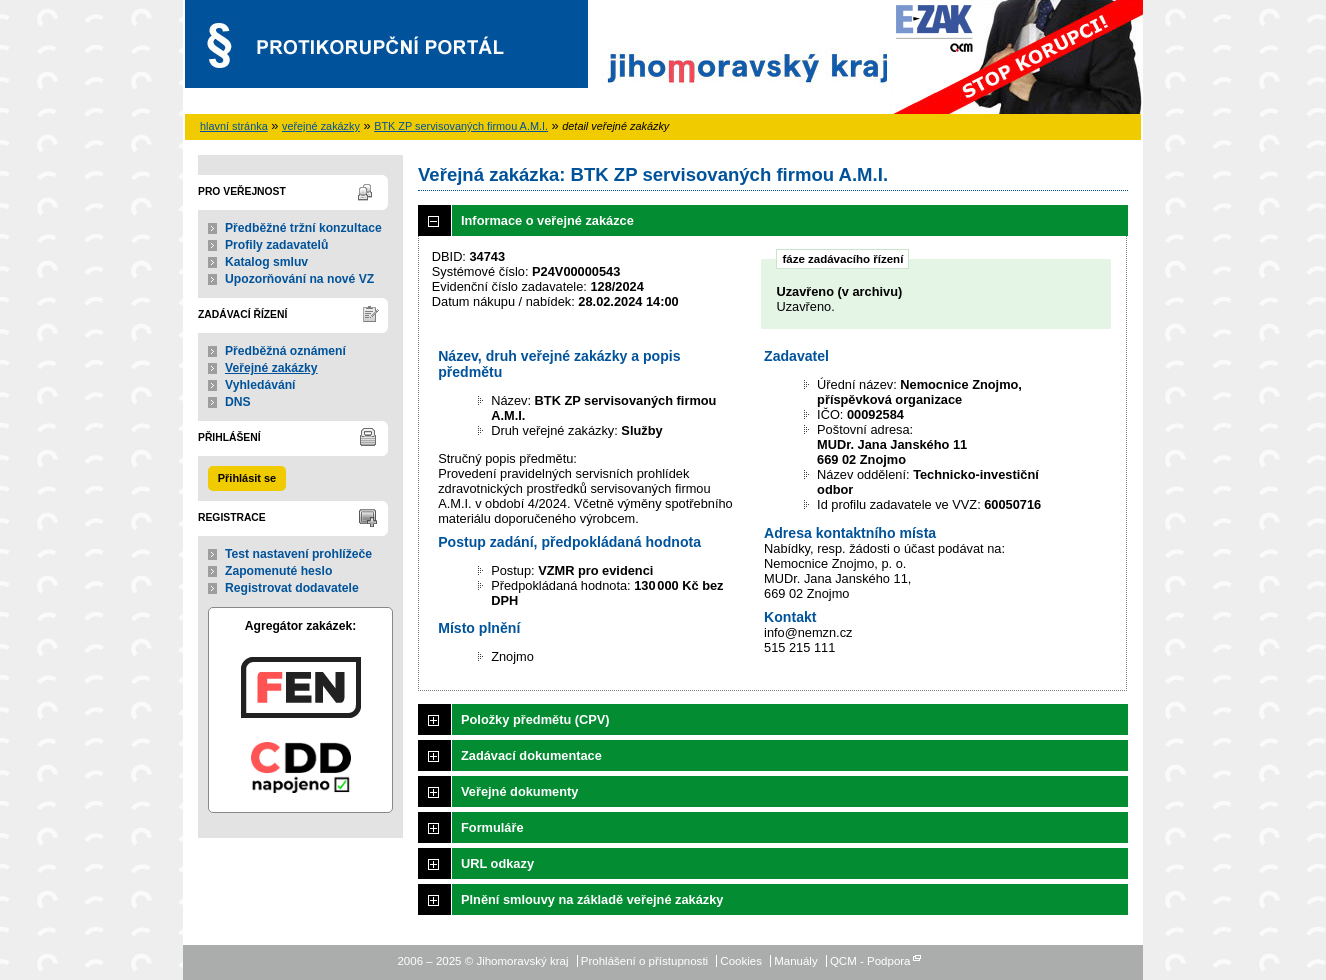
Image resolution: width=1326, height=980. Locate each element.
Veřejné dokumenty (519, 791)
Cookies (741, 961)
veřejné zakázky (321, 126)
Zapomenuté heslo (278, 571)
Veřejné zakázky (271, 368)
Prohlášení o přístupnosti (644, 961)
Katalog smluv (266, 262)
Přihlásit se (247, 478)
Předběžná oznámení (285, 351)
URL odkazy (497, 863)
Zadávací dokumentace (531, 755)
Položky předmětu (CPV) (535, 719)
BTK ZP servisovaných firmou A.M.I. (461, 126)
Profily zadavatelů (276, 245)
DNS (238, 402)
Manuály (796, 961)
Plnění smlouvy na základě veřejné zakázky (592, 899)
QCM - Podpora (870, 961)
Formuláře (492, 827)
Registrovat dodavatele (292, 588)
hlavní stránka (234, 126)
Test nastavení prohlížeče (298, 554)
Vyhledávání (260, 385)
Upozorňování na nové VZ (299, 279)
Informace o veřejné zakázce (547, 220)
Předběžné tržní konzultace (303, 228)
